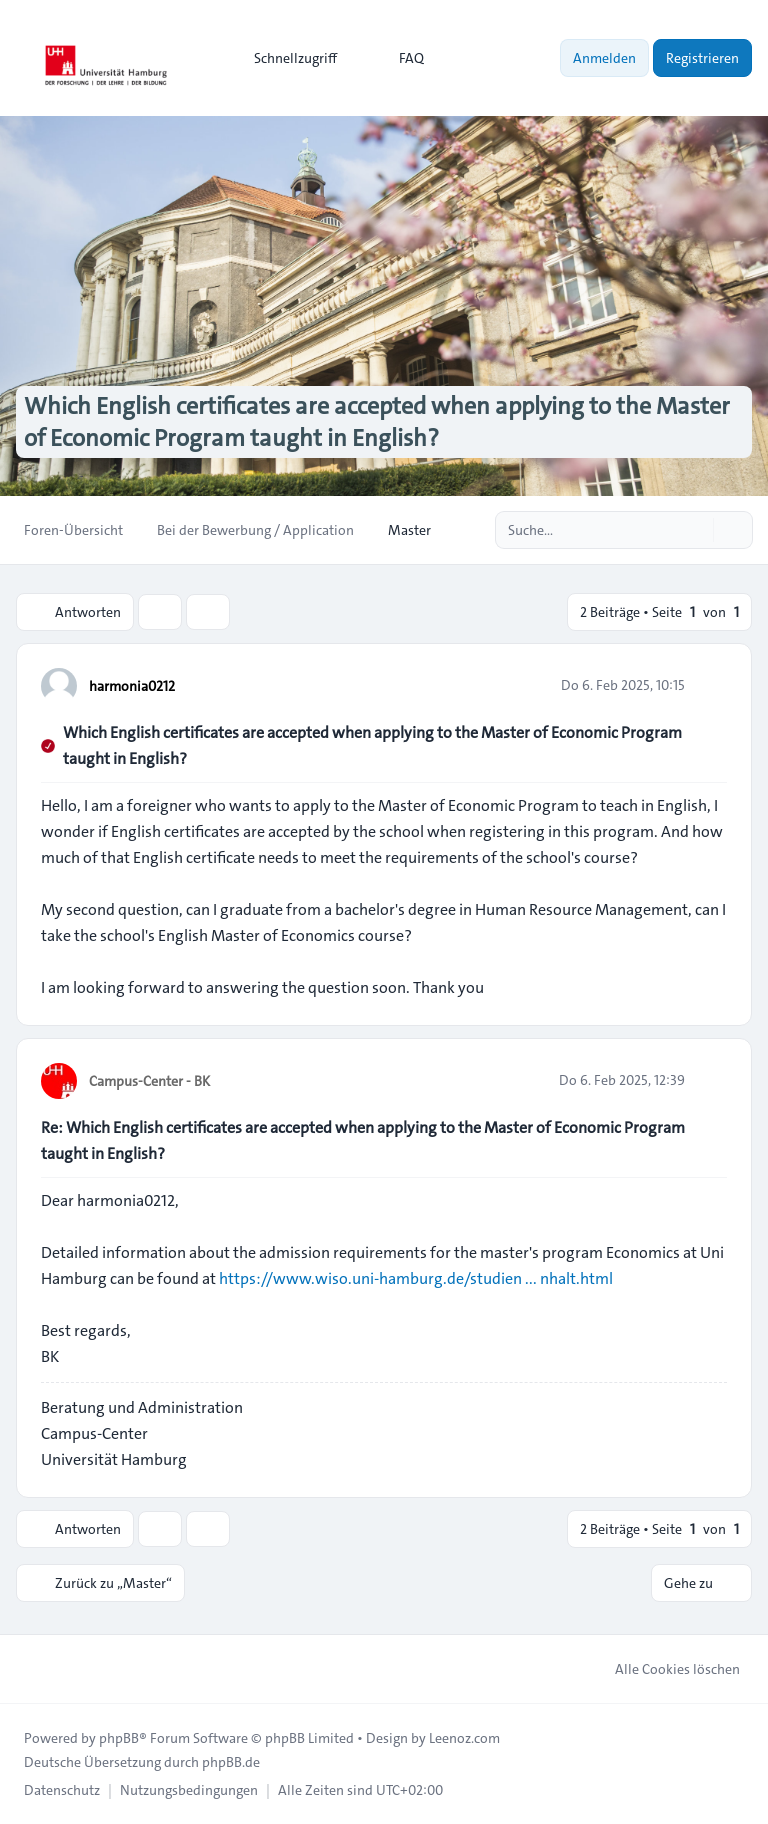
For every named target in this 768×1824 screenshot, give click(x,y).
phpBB (119, 1738)
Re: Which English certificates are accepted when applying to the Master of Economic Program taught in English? (363, 1140)
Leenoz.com (464, 1738)
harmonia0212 (132, 686)
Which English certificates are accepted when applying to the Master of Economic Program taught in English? (372, 745)
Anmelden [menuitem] (604, 58)
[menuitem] (286, 58)
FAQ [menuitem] (398, 58)
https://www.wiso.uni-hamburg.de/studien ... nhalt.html (416, 1278)
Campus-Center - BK (149, 1081)
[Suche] (696, 530)
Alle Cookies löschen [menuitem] (664, 1669)
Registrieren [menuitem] (702, 58)
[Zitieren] (710, 685)
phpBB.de (231, 1762)
